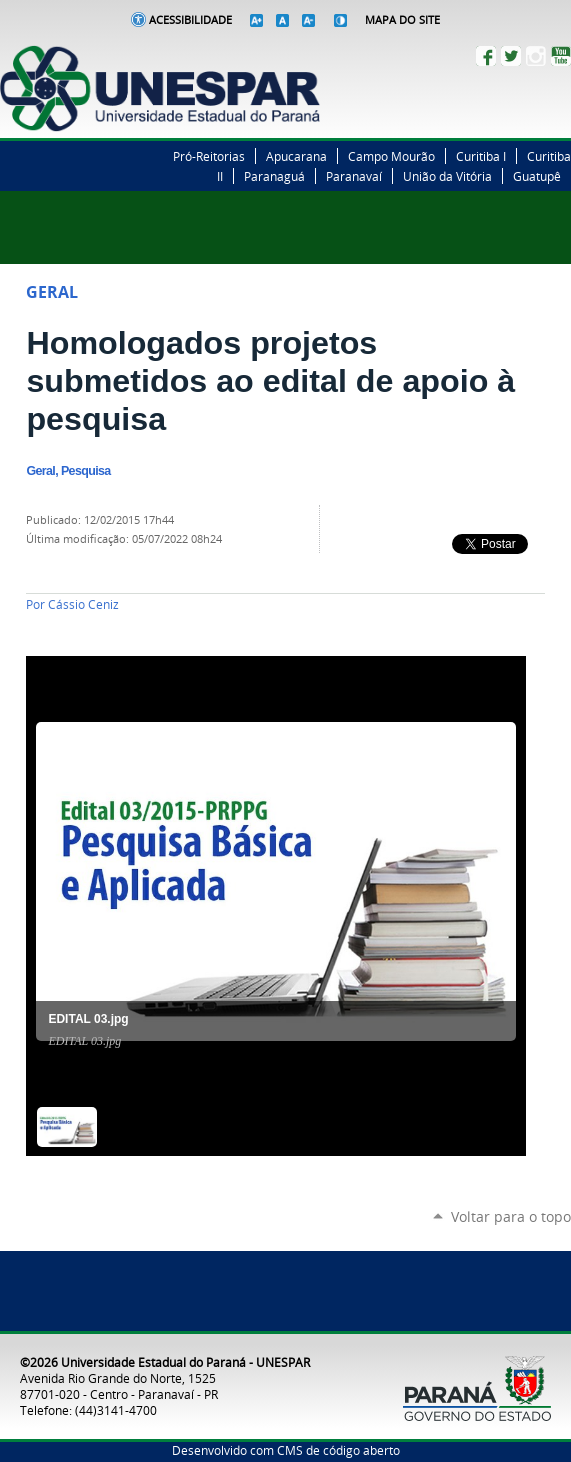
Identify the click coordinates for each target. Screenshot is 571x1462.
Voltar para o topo (511, 1216)
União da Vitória (447, 176)
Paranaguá (274, 176)
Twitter (511, 56)
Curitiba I (481, 156)
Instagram (536, 56)
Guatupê (537, 176)
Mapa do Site (402, 20)
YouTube (561, 56)
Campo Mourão (391, 156)
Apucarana (296, 156)
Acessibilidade (190, 20)
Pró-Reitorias (209, 156)
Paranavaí (354, 176)
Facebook (486, 56)
